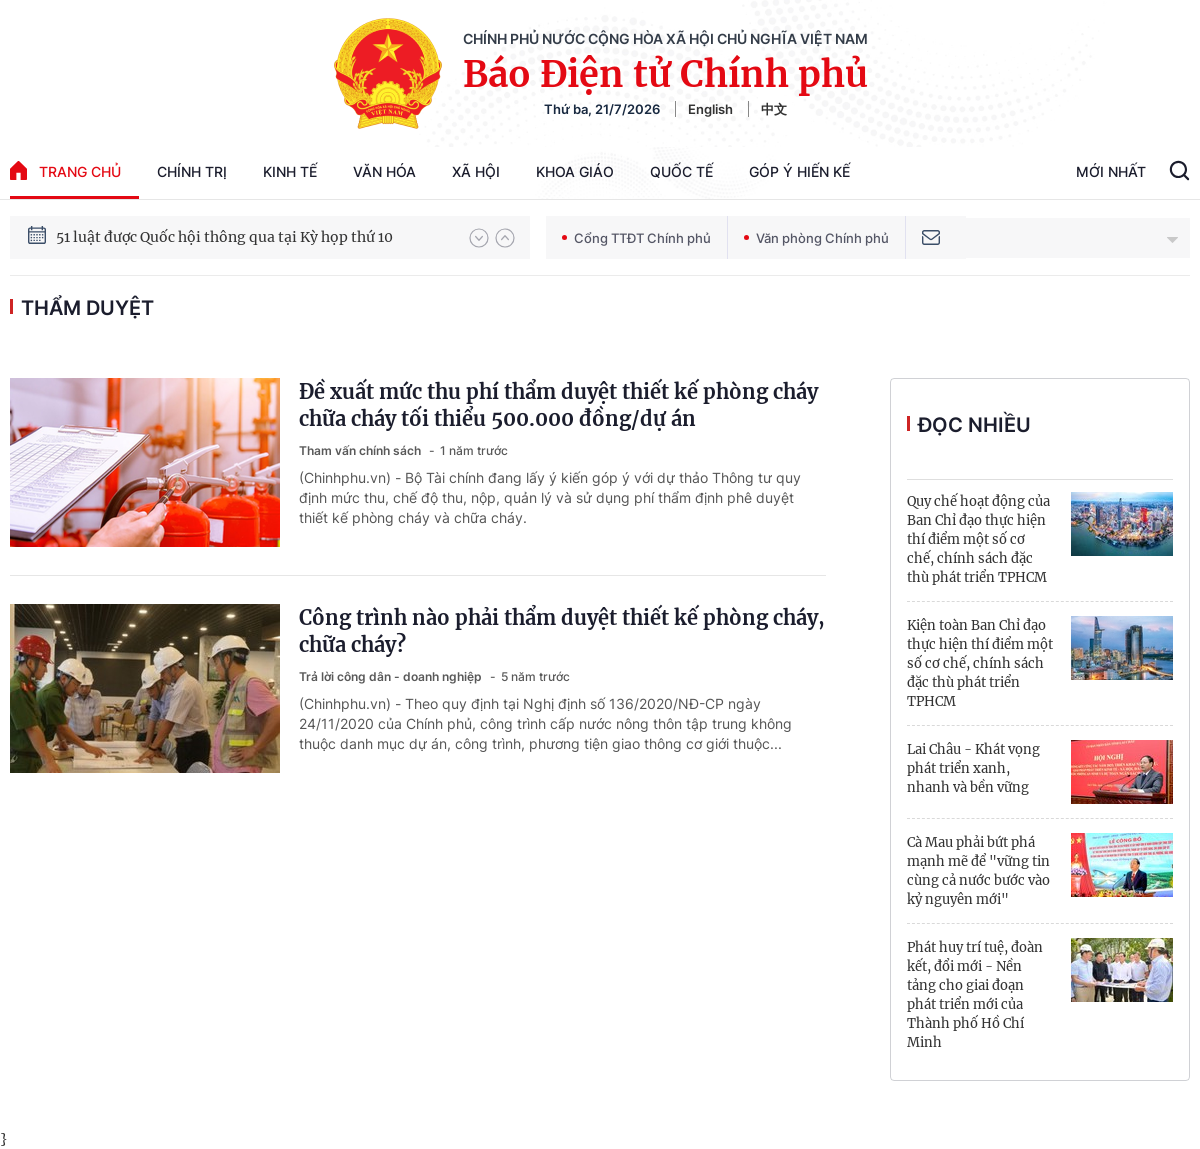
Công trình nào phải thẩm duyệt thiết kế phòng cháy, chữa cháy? (562, 631)
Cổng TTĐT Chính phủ (636, 238)
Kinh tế (290, 171)
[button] (479, 238)
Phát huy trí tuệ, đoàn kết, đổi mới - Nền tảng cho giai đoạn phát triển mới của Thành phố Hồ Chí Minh (975, 995)
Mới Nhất (1111, 171)
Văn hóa (384, 171)
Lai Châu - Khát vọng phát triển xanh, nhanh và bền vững (973, 768)
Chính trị (192, 171)
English (710, 109)
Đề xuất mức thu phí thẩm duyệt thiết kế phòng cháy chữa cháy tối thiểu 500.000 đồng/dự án (558, 405)
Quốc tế (681, 171)
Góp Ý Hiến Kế (799, 171)
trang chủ (65, 170)
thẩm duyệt (87, 308)
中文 (774, 109)
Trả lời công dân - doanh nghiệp (392, 676)
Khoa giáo (575, 171)
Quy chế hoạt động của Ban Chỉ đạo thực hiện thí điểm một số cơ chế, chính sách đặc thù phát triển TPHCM (978, 539)
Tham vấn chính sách (361, 450)
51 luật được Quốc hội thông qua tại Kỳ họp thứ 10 (224, 243)
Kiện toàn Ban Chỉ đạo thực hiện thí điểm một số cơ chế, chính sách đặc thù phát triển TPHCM (980, 663)
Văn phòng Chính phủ (816, 238)
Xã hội (476, 171)
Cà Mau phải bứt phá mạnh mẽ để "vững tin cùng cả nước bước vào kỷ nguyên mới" (978, 871)
